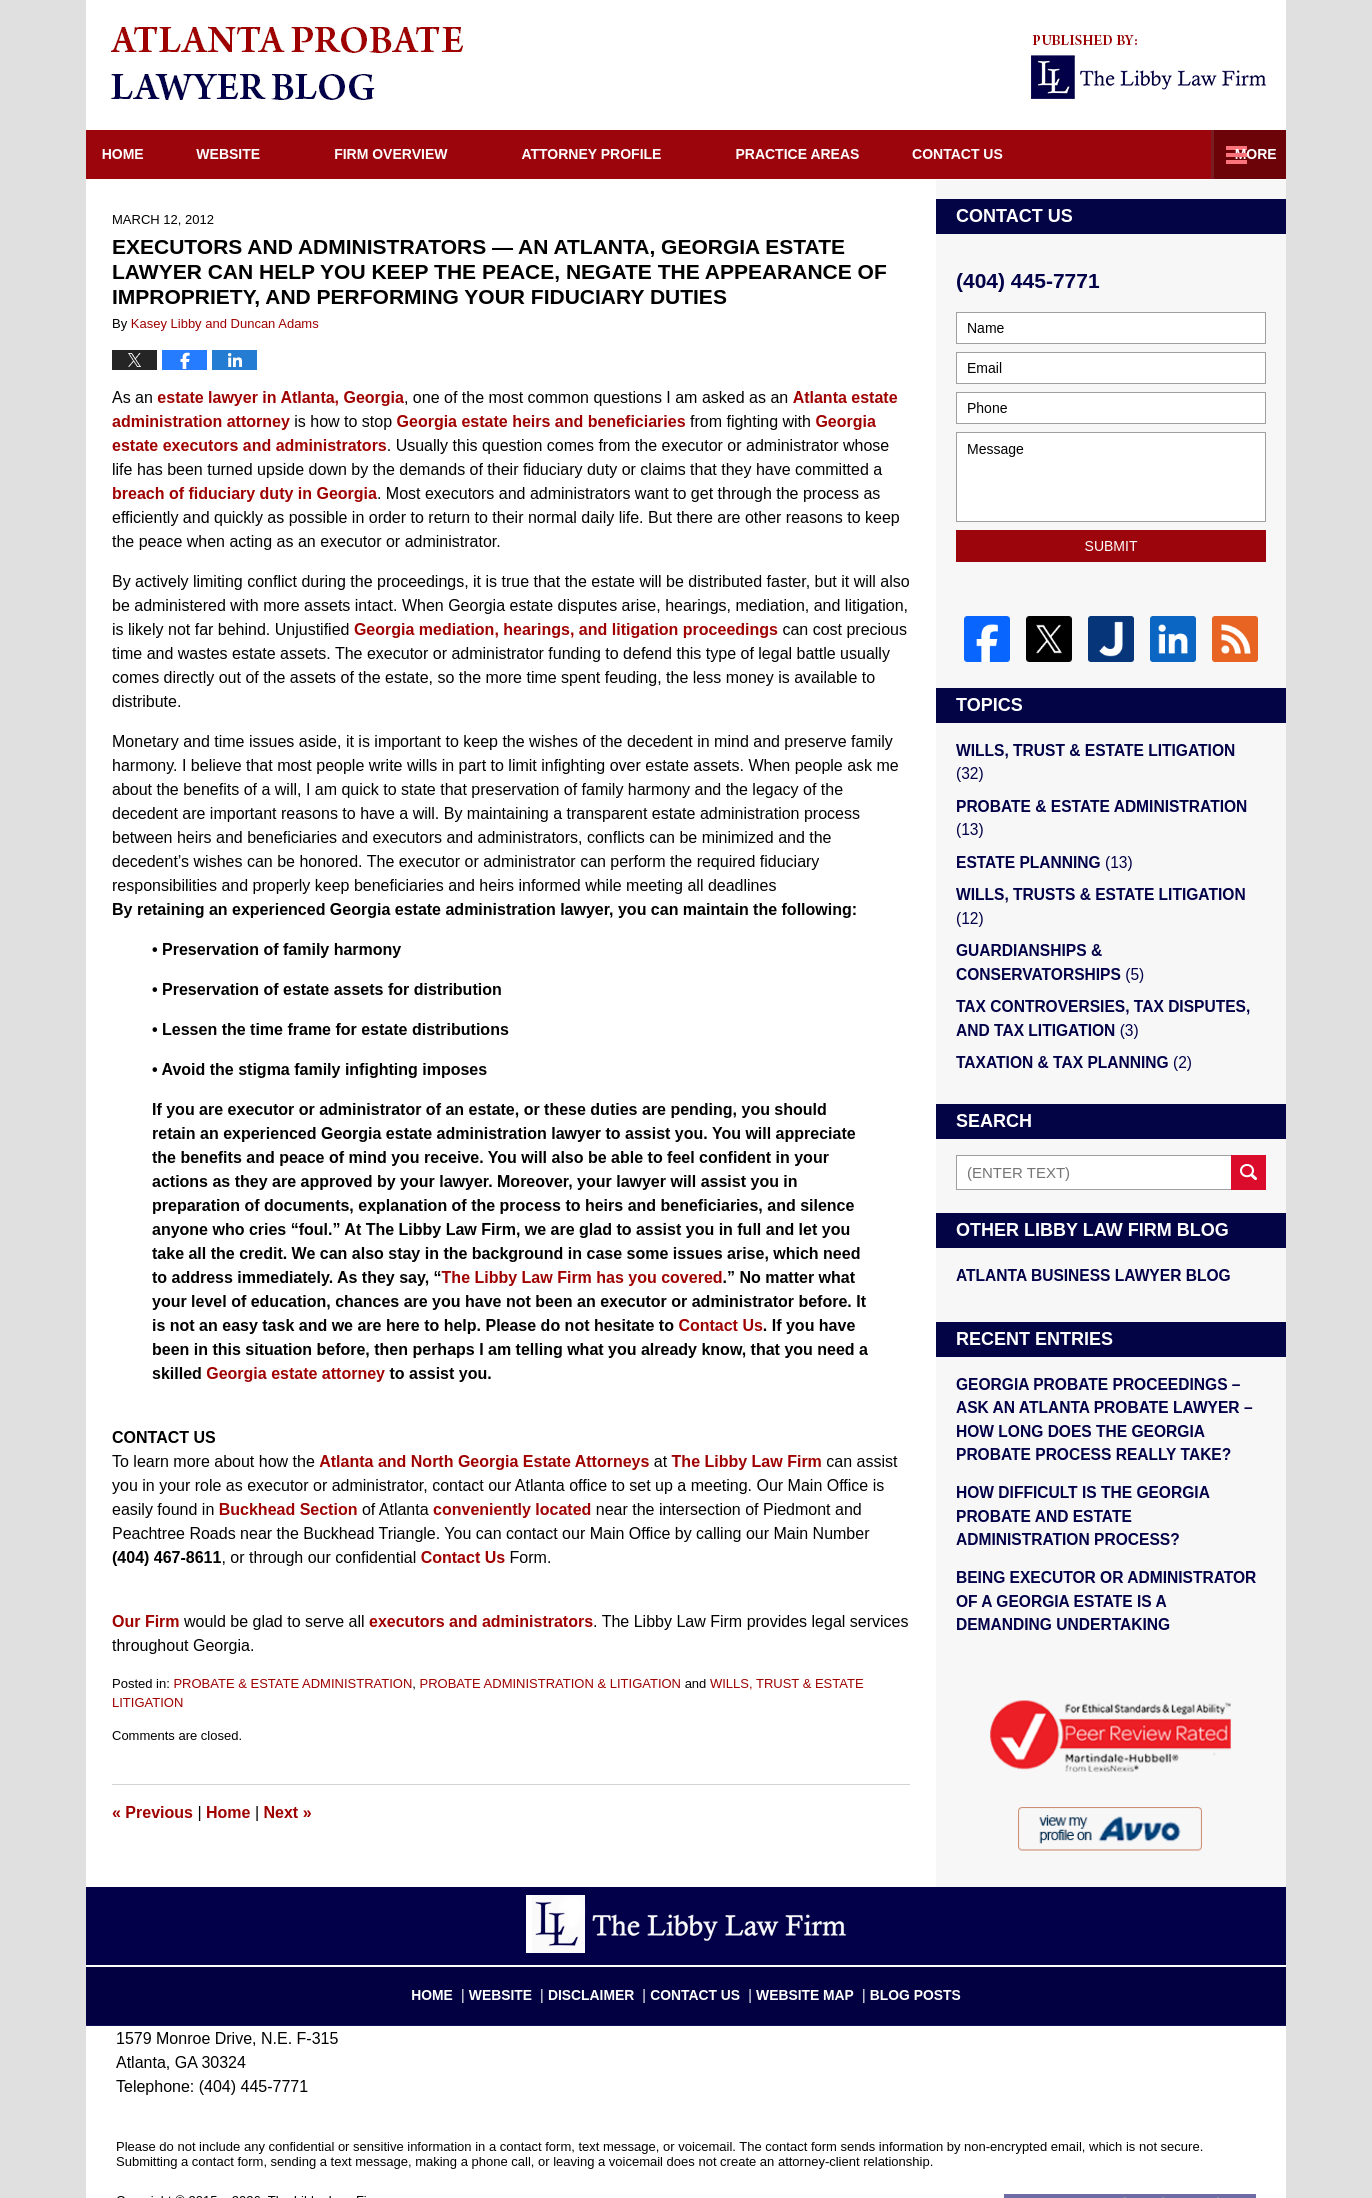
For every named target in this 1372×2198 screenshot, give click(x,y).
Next (288, 1812)
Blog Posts (903, 1942)
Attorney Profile (634, 154)
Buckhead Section (288, 1509)
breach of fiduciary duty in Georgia (244, 493)
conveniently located (512, 1509)
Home (144, 154)
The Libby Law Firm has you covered (582, 1277)
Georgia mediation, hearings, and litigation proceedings (566, 629)
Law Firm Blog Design (1160, 2157)
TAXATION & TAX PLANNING (1070, 1005)
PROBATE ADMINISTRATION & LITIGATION (550, 1683)
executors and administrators (481, 1621)
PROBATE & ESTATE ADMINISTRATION (292, 1683)
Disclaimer (604, 1942)
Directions (1019, 154)
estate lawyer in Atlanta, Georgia (280, 397)
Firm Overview (433, 154)
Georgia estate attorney (295, 1373)
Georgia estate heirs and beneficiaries (541, 421)
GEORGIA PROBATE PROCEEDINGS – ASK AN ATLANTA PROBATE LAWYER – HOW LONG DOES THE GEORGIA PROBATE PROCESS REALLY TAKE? (1111, 1359)
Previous (152, 1812)
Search (1248, 1115)
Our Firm (146, 1621)
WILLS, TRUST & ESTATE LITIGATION (1106, 749)
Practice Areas (840, 154)
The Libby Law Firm (747, 1461)
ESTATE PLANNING (1041, 834)
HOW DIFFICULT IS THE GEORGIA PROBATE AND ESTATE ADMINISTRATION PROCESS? (1107, 1453)
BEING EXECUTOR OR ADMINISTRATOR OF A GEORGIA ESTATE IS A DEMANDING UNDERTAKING (1105, 1536)
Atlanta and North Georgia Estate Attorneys (484, 1461)
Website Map (802, 1942)
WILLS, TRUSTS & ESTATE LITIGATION (1111, 866)
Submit (1111, 546)
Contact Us (1181, 154)
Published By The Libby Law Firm (1148, 67)
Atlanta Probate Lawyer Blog (287, 63)
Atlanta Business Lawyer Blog (1088, 1217)
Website (271, 154)
